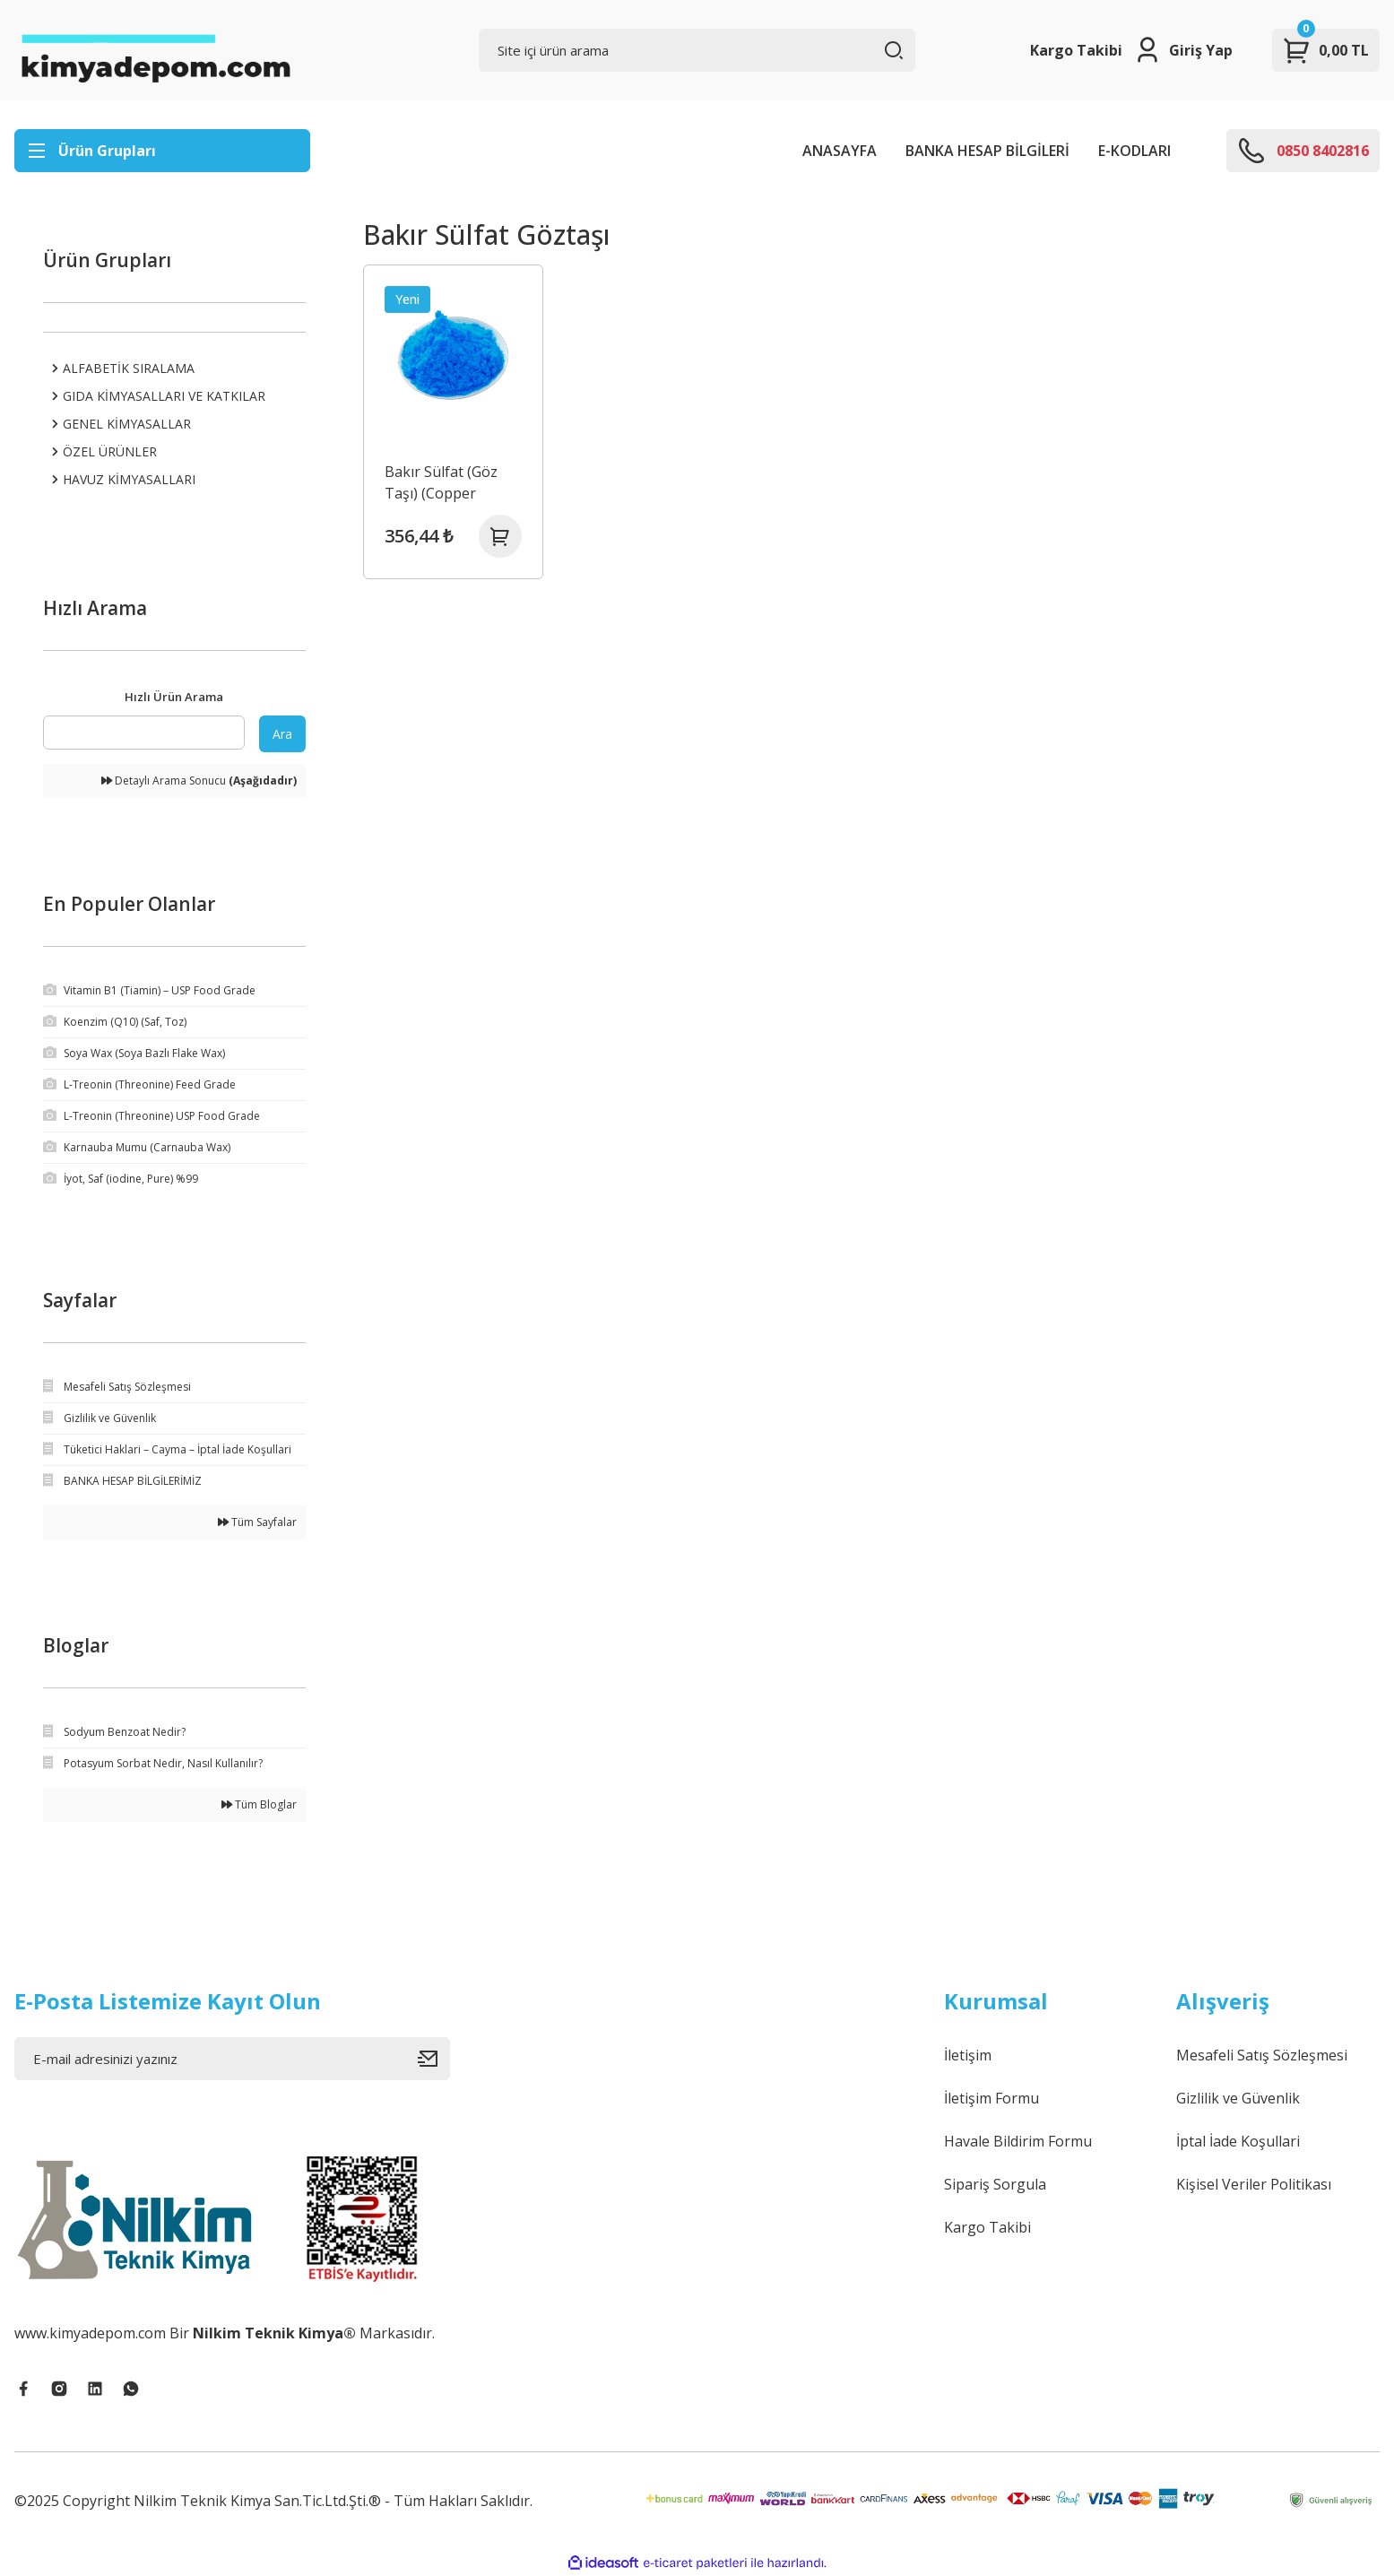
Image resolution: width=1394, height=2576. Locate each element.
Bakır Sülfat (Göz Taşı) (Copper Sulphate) (441, 483)
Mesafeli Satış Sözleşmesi (1261, 2055)
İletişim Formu (991, 2098)
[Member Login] (1182, 50)
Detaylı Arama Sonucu (199, 780)
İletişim (967, 2055)
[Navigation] (162, 150)
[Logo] (155, 50)
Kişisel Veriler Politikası (1253, 2184)
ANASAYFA (839, 150)
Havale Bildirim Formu (1018, 2141)
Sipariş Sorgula (995, 2184)
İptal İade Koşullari (1238, 2141)
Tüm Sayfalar (257, 1522)
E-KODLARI (1134, 150)
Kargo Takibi (1076, 50)
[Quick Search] (144, 733)
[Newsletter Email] (232, 2058)
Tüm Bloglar (259, 1804)
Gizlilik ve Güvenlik (1238, 2098)
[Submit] (434, 2058)
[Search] (696, 50)
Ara (282, 733)
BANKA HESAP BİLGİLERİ (987, 150)
